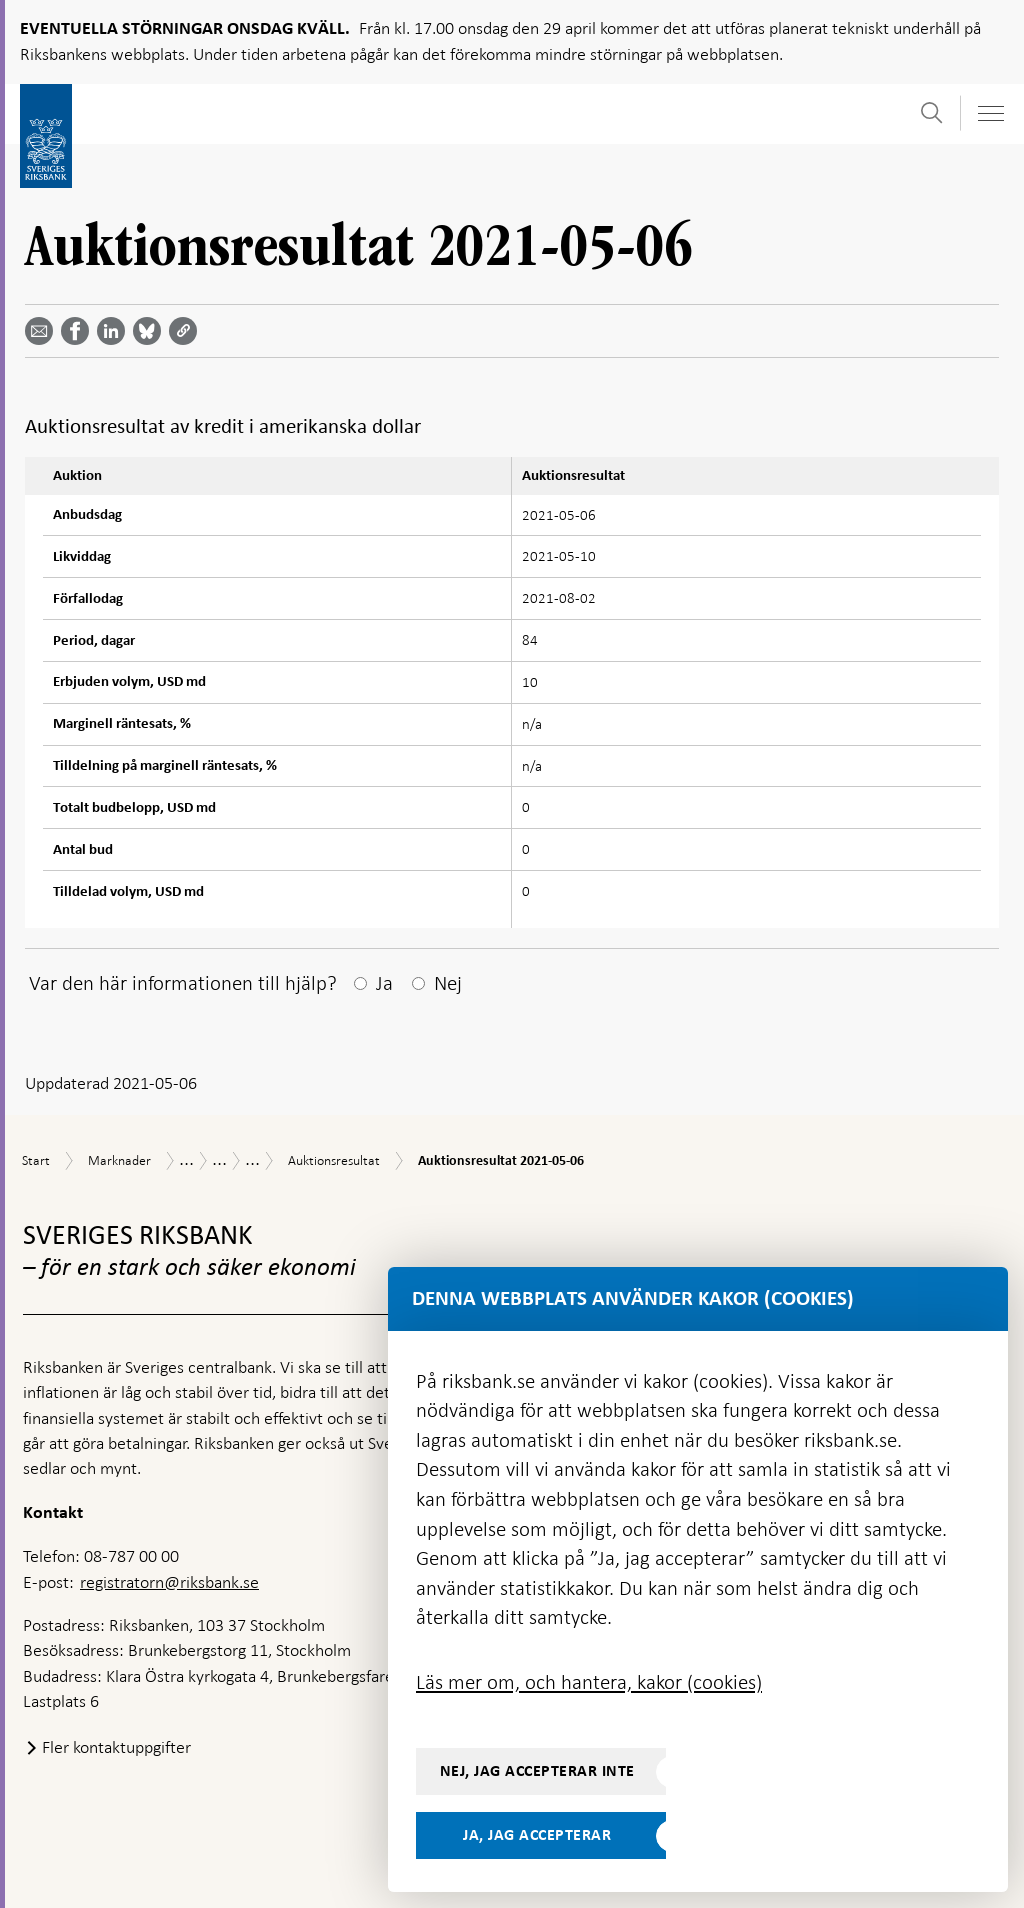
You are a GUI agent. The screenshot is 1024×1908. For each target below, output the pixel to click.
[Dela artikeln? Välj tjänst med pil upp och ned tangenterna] (115, 331)
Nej (448, 983)
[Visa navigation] (990, 113)
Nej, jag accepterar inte (537, 1771)
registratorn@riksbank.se (169, 1582)
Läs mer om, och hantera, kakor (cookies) (589, 1682)
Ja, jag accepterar (537, 1835)
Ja (384, 983)
